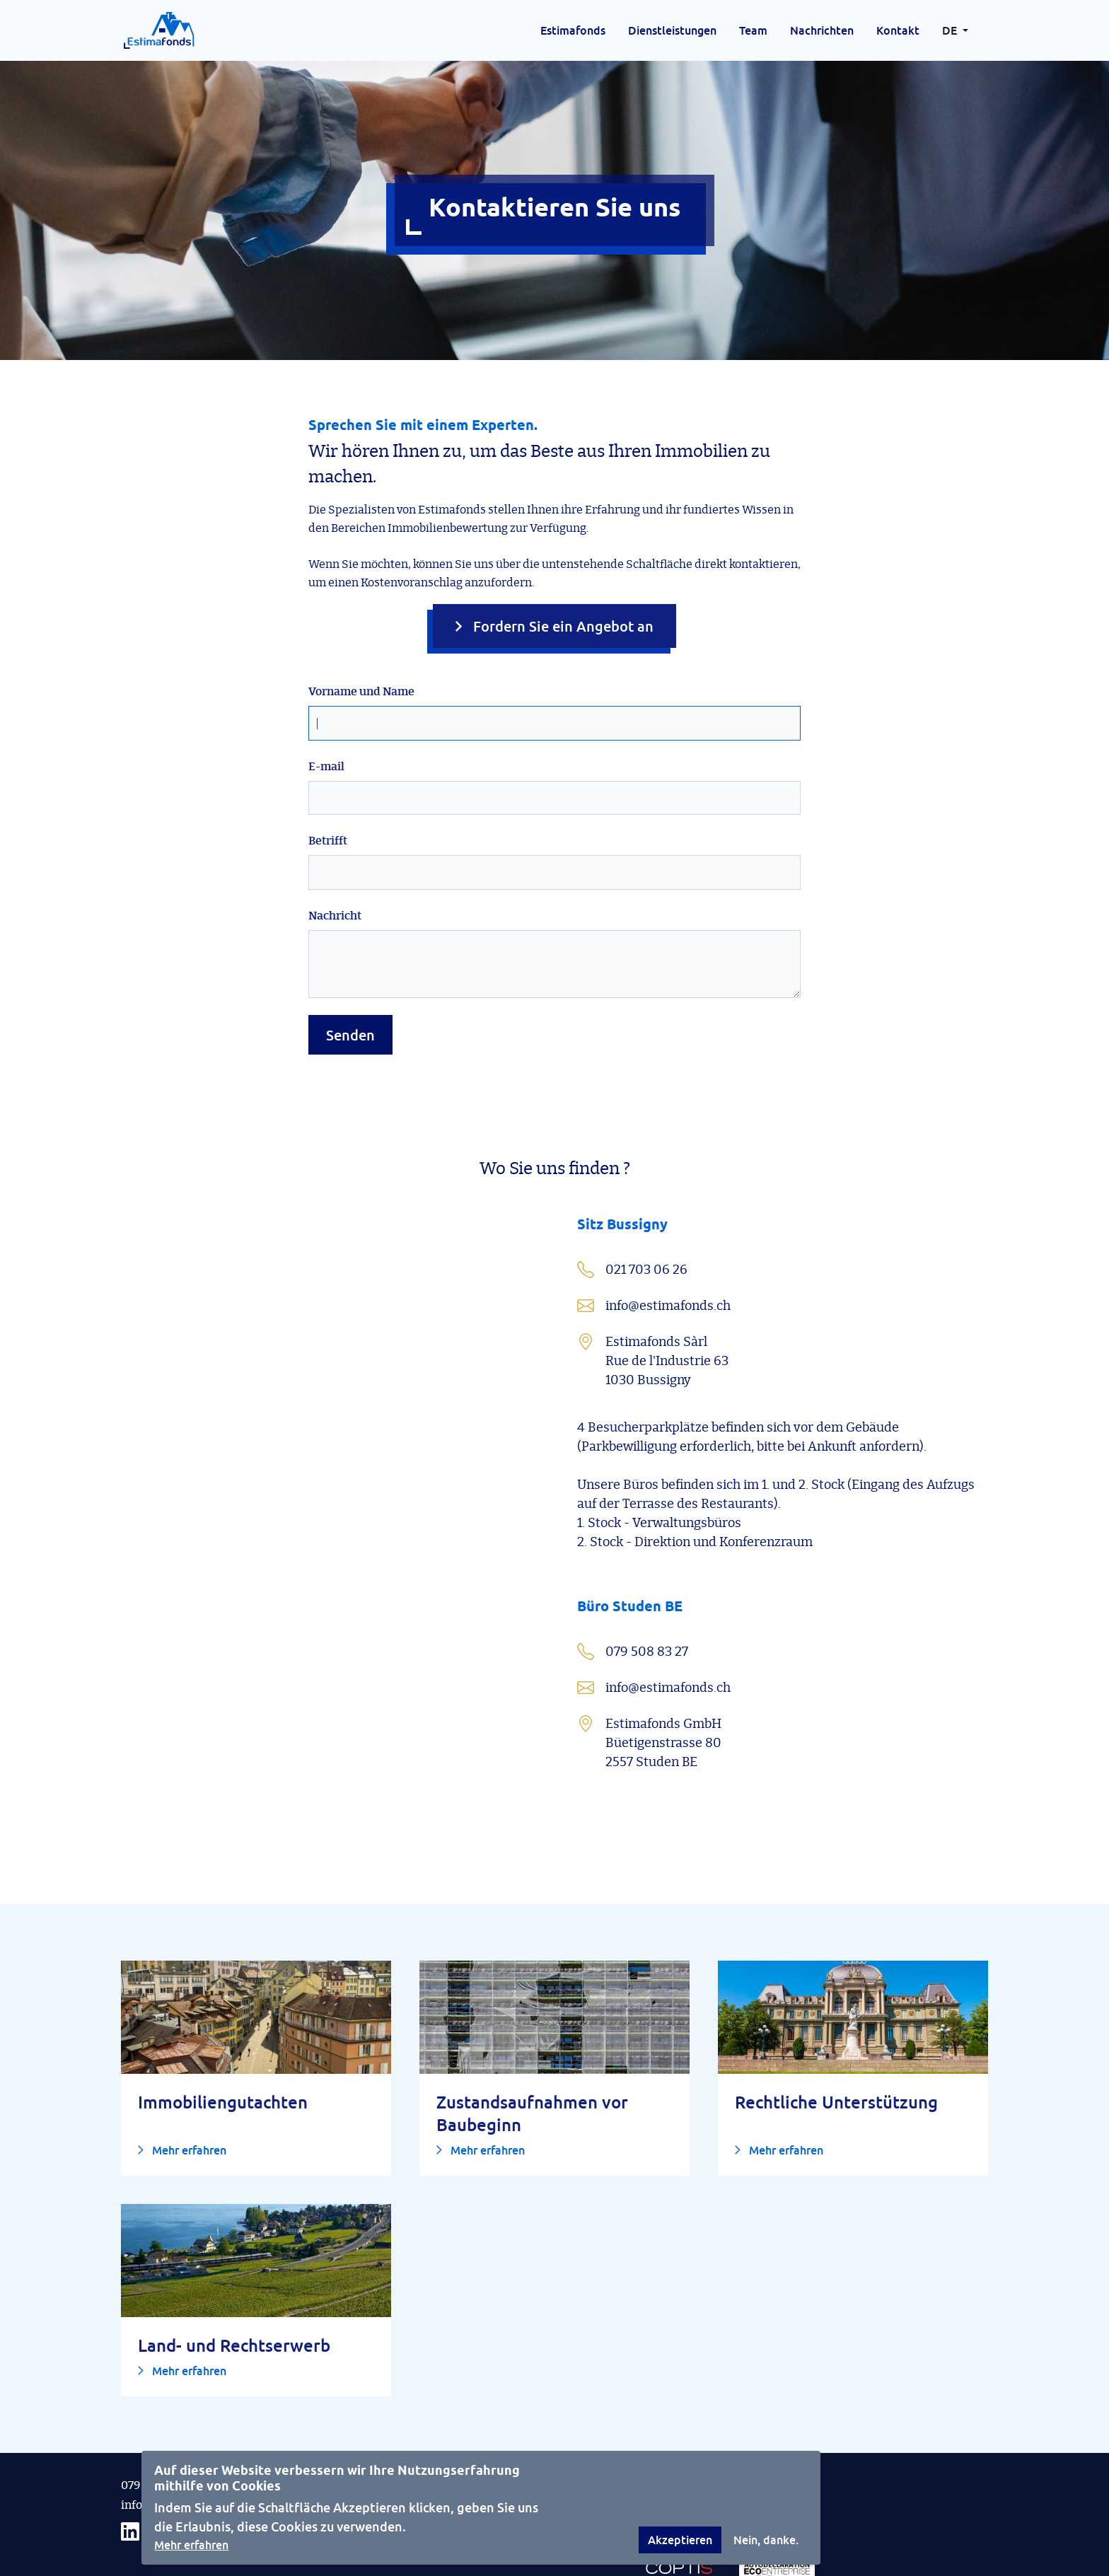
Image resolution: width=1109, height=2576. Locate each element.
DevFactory (701, 2567)
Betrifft (327, 783)
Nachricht (334, 858)
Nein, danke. (766, 2540)
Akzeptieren (680, 2540)
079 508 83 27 (156, 2428)
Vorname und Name (361, 634)
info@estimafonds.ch (177, 2448)
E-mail (326, 709)
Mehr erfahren (191, 2545)
